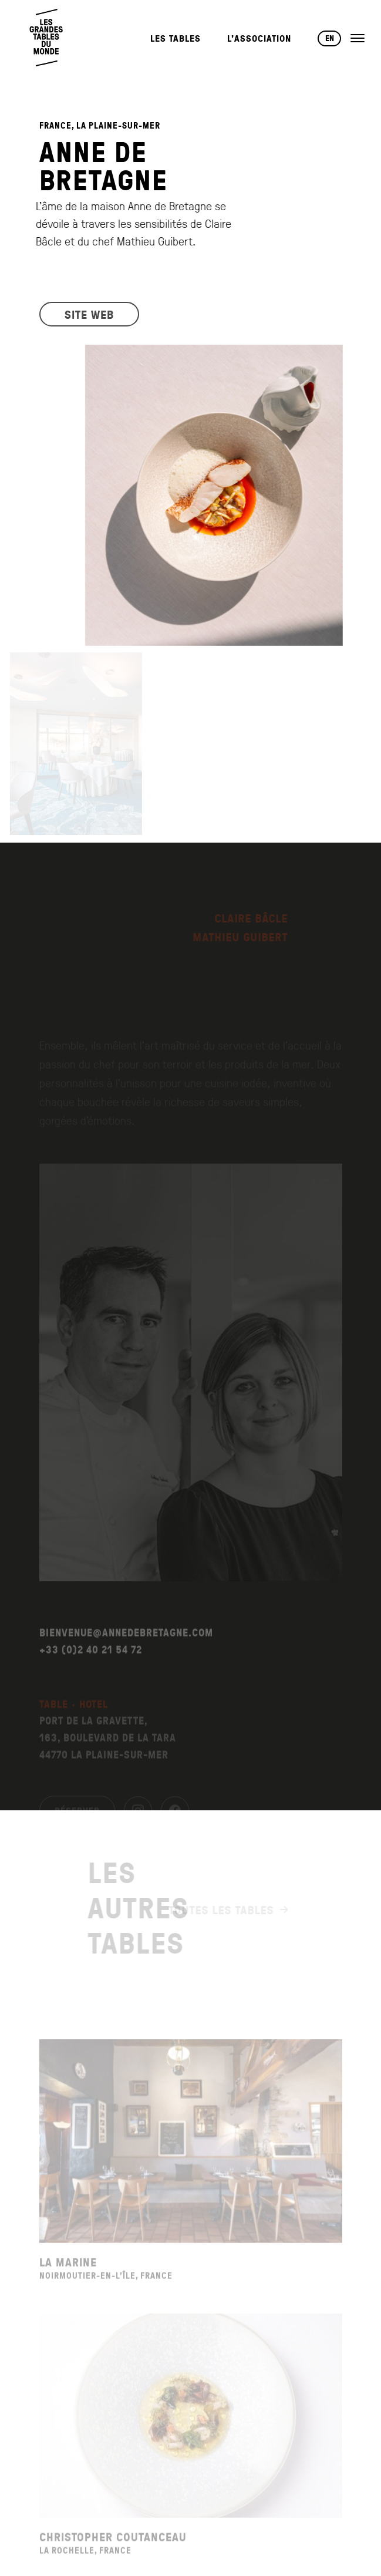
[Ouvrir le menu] (357, 38)
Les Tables (175, 38)
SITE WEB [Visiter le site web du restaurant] (89, 321)
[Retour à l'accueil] (47, 38)
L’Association (259, 38)
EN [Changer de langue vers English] (329, 38)
